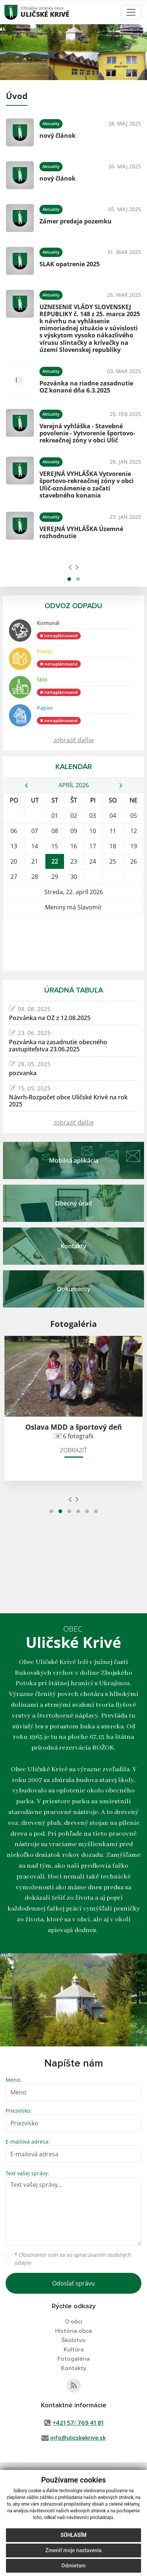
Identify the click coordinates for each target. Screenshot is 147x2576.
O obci (73, 2322)
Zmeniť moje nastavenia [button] (73, 2550)
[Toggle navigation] (131, 12)
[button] (69, 579)
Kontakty (73, 2368)
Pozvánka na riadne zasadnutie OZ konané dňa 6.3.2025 (86, 386)
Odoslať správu (73, 2283)
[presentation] (70, 567)
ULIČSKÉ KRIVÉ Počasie (73, 943)
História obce (73, 2331)
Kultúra (74, 2350)
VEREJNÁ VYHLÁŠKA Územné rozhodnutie (81, 532)
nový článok (57, 135)
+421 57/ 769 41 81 (77, 2423)
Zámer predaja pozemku (75, 221)
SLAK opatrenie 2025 (69, 264)
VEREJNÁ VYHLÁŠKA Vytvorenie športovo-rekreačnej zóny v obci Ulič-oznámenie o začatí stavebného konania (86, 484)
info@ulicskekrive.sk (78, 2438)
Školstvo (73, 2340)
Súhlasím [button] (74, 2535)
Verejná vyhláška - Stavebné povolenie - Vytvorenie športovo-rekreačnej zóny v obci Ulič (87, 433)
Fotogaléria (73, 2359)
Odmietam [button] (73, 2566)
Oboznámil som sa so (73, 2258)
